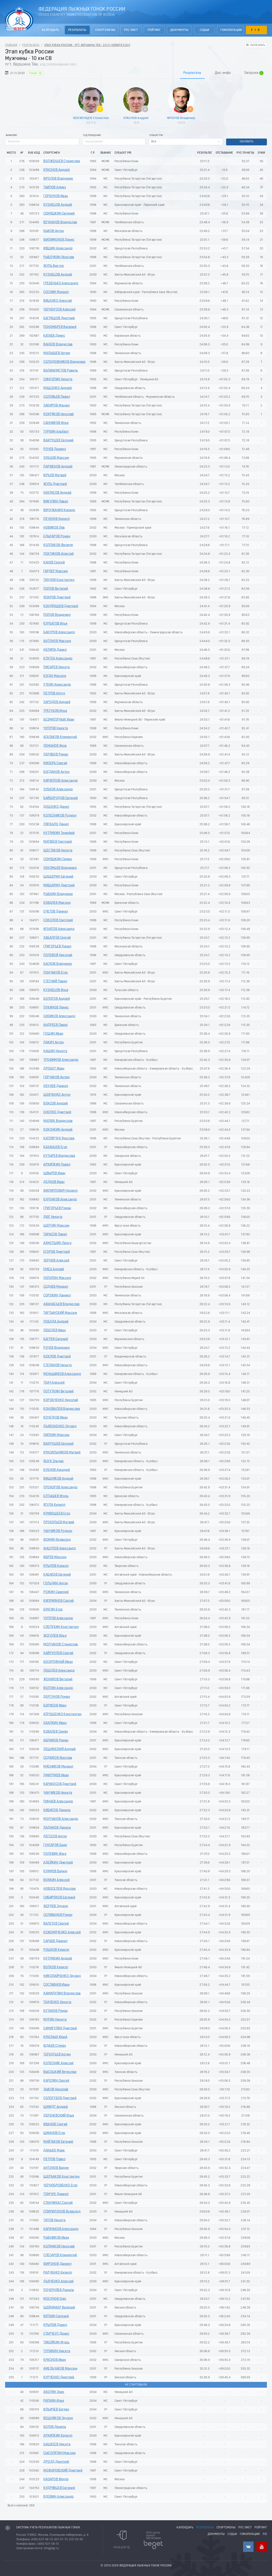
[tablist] (136, 73)
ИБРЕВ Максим (54, 1557)
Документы (179, 30)
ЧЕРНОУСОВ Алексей (59, 309)
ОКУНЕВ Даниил (55, 1086)
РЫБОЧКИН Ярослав (58, 257)
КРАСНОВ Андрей (136, 118)
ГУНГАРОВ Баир (55, 1845)
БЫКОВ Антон (53, 231)
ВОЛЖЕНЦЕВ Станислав (91, 118)
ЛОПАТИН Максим (57, 1278)
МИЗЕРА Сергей (55, 763)
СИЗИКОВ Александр (59, 1016)
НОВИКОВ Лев (54, 527)
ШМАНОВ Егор (54, 2133)
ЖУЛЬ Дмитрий (55, 484)
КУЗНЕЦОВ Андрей (57, 205)
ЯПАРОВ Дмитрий (57, 597)
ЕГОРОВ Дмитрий (56, 1252)
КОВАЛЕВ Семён (55, 1732)
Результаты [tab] (192, 73)
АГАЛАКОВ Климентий (60, 737)
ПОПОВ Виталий (55, 589)
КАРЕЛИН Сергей (56, 2081)
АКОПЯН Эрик (53, 2392)
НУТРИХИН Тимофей (59, 833)
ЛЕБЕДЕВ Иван (54, 1330)
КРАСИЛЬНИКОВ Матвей (62, 1452)
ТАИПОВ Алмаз (54, 187)
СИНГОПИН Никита (57, 379)
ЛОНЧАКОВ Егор (55, 972)
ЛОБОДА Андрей (55, 1321)
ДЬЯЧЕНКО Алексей (58, 2281)
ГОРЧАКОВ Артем (56, 1077)
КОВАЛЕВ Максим (57, 903)
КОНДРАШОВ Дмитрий (60, 606)
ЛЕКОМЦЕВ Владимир (60, 868)
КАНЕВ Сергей (54, 562)
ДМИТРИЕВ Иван (56, 1775)
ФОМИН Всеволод (57, 1540)
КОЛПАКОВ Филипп (58, 545)
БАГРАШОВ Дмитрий (59, 318)
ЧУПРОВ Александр (58, 1618)
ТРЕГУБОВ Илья (55, 711)
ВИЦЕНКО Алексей (57, 301)
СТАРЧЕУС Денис (56, 2334)
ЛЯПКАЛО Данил (56, 824)
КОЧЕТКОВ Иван (55, 1417)
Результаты (77, 30)
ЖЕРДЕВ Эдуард (55, 1906)
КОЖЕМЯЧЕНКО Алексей (62, 1932)
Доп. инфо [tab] (223, 73)
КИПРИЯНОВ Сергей (58, 1601)
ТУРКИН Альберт (56, 431)
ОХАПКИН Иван (55, 1723)
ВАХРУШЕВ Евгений (58, 440)
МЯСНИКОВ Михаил (58, 1766)
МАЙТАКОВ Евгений (58, 2142)
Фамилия (11, 135)
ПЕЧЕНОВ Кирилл (56, 519)
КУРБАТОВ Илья (55, 623)
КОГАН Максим (54, 676)
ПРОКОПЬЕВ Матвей (58, 1522)
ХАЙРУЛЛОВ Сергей (58, 1653)
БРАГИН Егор (52, 1609)
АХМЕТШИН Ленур (57, 1243)
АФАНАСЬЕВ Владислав (61, 1304)
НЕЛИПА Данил (55, 650)
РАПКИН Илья (53, 2401)
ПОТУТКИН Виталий (58, 1391)
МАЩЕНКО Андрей (57, 388)
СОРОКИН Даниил (57, 1295)
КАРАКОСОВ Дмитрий (59, 1784)
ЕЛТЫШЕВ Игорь (55, 1496)
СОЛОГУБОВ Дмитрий (59, 2098)
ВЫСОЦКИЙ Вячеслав (59, 2072)
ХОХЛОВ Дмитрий (57, 1356)
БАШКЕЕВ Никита (56, 2444)
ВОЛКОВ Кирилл (55, 1967)
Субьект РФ (156, 135)
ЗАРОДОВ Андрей (56, 702)
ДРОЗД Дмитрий (56, 2462)
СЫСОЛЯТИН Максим (59, 2453)
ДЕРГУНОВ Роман (56, 1697)
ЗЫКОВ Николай (55, 2089)
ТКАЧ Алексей (54, 1383)
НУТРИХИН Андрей (57, 1958)
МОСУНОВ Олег (55, 2299)
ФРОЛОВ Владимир (181, 118)
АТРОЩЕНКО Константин (62, 1714)
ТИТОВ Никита (54, 2220)
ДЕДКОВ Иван (53, 1182)
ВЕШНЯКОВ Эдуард (58, 2418)
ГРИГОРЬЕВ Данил (57, 946)
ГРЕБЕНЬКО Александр (60, 283)
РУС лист (131, 30)
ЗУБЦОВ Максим (56, 458)
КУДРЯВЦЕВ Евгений (59, 2488)
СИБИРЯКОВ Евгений (59, 1897)
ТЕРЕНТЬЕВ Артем (57, 2054)
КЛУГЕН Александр (57, 658)
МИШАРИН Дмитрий (59, 885)
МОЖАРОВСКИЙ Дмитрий (62, 2470)
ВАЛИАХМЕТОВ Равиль (60, 370)
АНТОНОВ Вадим (56, 2168)
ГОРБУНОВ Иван (55, 196)
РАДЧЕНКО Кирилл (57, 2272)
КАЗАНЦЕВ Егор (55, 1147)
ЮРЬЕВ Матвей (54, 475)
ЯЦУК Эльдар (53, 1461)
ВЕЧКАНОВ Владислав (60, 222)
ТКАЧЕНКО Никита (57, 2002)
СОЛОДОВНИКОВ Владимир (64, 362)
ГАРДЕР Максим (55, 571)
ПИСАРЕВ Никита (56, 667)
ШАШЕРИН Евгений (58, 876)
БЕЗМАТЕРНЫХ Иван (58, 719)
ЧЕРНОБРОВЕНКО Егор (60, 2185)
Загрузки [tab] (254, 73)
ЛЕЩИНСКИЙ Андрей (59, 1749)
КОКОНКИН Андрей (57, 1129)
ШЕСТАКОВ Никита (57, 850)
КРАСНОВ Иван (54, 2360)
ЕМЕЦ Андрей (53, 1269)
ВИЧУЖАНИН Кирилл (59, 510)
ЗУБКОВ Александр (58, 789)
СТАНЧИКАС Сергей (58, 2203)
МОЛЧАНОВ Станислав (60, 1644)
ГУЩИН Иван (53, 1034)
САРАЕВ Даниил (55, 1941)
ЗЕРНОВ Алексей (56, 1260)
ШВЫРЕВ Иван (54, 1173)
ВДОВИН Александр (58, 2497)
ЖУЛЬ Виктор (53, 266)
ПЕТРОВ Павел (54, 2159)
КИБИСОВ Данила (56, 1810)
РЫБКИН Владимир (58, 894)
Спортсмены (105, 30)
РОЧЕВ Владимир (56, 1348)
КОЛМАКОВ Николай (59, 2246)
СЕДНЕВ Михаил (55, 1287)
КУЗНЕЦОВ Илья (55, 990)
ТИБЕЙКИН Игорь (56, 2342)
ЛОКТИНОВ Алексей (58, 554)
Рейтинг (154, 30)
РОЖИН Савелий (56, 1592)
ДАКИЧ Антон (53, 1042)
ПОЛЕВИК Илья (54, 1854)
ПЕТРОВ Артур (54, 693)
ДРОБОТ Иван (53, 1068)
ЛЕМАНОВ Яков (55, 746)
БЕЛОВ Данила (54, 2427)
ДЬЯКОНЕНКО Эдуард (59, 1426)
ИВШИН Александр (57, 248)
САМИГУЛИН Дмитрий (60, 2028)
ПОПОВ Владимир (57, 615)
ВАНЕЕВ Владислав (57, 344)
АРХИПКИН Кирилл (57, 2435)
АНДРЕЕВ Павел (55, 1025)
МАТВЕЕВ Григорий (57, 842)
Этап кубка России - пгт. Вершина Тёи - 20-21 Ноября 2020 (87, 45)
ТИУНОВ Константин (58, 580)
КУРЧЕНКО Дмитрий (58, 2377)
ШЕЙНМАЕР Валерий (59, 2307)
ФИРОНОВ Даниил (57, 2264)
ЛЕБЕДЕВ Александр (59, 1670)
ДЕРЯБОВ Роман (55, 754)
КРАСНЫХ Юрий (55, 2037)
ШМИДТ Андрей (55, 2107)
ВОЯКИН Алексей (56, 1880)
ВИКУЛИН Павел (55, 501)
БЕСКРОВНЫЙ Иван (58, 1662)
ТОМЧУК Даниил (55, 2194)
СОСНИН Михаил (56, 292)
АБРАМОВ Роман (55, 1740)
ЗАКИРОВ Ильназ (56, 405)
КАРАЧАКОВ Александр (60, 2229)
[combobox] (186, 141)
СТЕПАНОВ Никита (57, 1365)
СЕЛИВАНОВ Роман (57, 1915)
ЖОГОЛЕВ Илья (55, 1636)
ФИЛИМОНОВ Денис (58, 240)
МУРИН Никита (55, 2019)
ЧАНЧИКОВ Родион (57, 1531)
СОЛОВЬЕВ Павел (56, 397)
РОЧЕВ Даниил (54, 449)
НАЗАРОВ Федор (55, 2479)
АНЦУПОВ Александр (59, 1548)
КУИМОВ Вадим (55, 1871)
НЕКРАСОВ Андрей (57, 493)
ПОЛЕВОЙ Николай (57, 955)
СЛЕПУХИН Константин (61, 1627)
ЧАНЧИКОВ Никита (57, 1793)
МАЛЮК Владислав (57, 1121)
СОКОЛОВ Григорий (58, 920)
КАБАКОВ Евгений (57, 1574)
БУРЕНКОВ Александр (60, 1199)
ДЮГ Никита (52, 1217)
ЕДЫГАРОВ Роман (56, 536)
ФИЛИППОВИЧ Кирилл (60, 1191)
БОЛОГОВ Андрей (56, 999)
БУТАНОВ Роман (55, 2011)
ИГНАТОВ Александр (58, 929)
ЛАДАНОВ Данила (57, 1827)
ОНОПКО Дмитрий (57, 1112)
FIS (256, 30)
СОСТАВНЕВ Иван (56, 1985)
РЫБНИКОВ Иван (56, 2238)
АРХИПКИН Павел (56, 1164)
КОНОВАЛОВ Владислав (61, 1409)
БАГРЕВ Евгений (55, 1339)
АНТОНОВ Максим (57, 641)
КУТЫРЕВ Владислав (59, 1156)
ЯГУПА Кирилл (54, 1505)
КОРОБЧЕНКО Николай (60, 1400)
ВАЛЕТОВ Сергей (56, 1923)
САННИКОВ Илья (55, 423)
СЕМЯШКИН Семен (57, 859)
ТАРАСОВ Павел (55, 1234)
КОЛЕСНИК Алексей (58, 2063)
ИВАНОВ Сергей (55, 2124)
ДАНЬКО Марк (54, 2150)
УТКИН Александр (57, 685)
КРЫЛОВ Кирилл (55, 1566)
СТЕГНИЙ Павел (55, 981)
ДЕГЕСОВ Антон (55, 1836)
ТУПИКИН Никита (56, 2351)
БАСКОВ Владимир (57, 964)
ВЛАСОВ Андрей (55, 1103)
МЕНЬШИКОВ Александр (62, 1374)
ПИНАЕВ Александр (58, 1801)
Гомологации (231, 30)
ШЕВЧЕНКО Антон (56, 1095)
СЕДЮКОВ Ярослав (57, 1758)
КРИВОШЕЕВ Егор (56, 1513)
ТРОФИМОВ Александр (60, 1060)
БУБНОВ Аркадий (56, 1470)
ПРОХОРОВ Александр (60, 1487)
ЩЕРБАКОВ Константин (61, 2176)
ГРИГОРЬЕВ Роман (57, 1208)
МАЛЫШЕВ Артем (56, 353)
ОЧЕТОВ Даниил (55, 911)
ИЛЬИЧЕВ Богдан (56, 2409)
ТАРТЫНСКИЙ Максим (60, 1313)
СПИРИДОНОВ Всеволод (62, 2211)
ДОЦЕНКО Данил (56, 807)
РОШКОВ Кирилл (56, 1950)
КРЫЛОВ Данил (55, 2325)
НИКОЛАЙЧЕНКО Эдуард (62, 1976)
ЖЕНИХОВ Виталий (57, 1679)
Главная (11, 45)
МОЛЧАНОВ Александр (60, 1819)
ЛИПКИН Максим (56, 1435)
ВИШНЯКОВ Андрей (58, 1478)
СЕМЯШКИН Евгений (59, 213)
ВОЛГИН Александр (58, 1688)
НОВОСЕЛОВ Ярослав (59, 1889)
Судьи (204, 30)
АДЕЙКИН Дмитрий (58, 1862)
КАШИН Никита (55, 1051)
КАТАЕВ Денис (54, 336)
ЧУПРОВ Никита (55, 728)
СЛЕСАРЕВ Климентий (60, 2255)
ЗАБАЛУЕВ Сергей (57, 938)
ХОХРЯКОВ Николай (58, 414)
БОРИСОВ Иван (54, 1705)
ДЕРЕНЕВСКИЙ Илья (58, 2115)
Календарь (50, 30)
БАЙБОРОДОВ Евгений (60, 798)
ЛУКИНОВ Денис (56, 1007)
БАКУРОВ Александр (59, 632)
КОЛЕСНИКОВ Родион (59, 815)
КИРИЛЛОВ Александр (60, 780)
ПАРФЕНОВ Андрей (57, 466)
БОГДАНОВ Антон (56, 772)
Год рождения (92, 135)
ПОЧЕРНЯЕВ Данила (58, 2290)
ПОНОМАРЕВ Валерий (59, 327)
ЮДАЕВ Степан (54, 2046)
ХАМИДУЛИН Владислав (62, 1993)
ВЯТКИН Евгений (56, 2316)
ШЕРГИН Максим (56, 1225)
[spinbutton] (114, 142)
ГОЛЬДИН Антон (55, 1583)
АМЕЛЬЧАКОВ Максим (60, 2368)
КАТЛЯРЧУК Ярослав (58, 1138)
